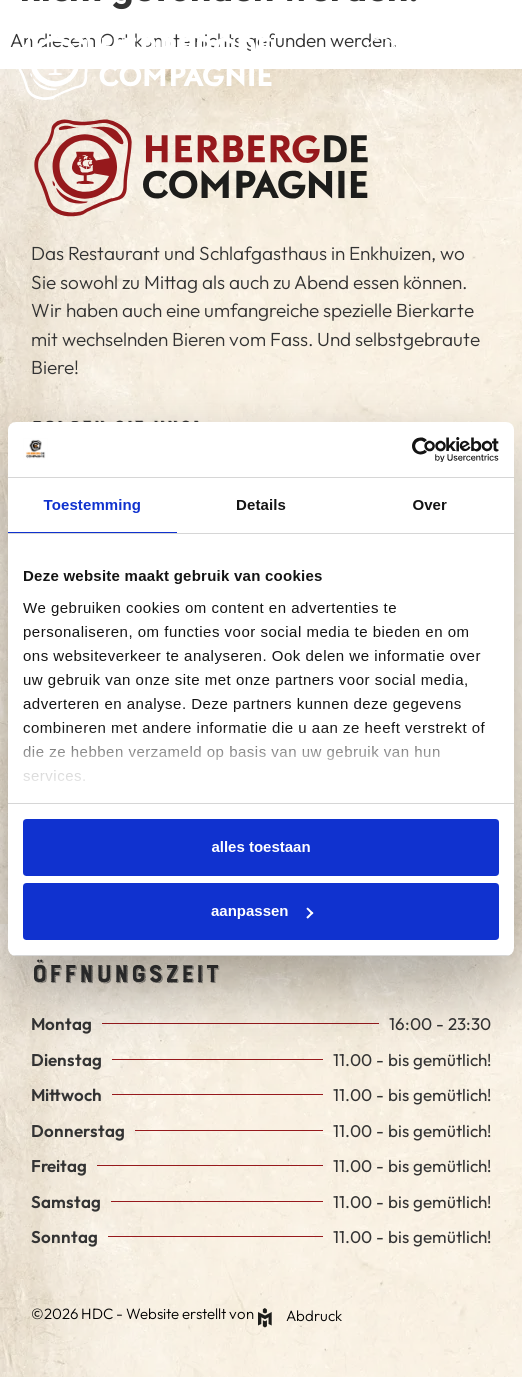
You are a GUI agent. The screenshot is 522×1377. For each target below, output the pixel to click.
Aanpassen (262, 910)
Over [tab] (429, 504)
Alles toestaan (260, 846)
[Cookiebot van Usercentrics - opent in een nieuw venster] (411, 450)
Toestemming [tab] (93, 504)
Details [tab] (261, 504)
